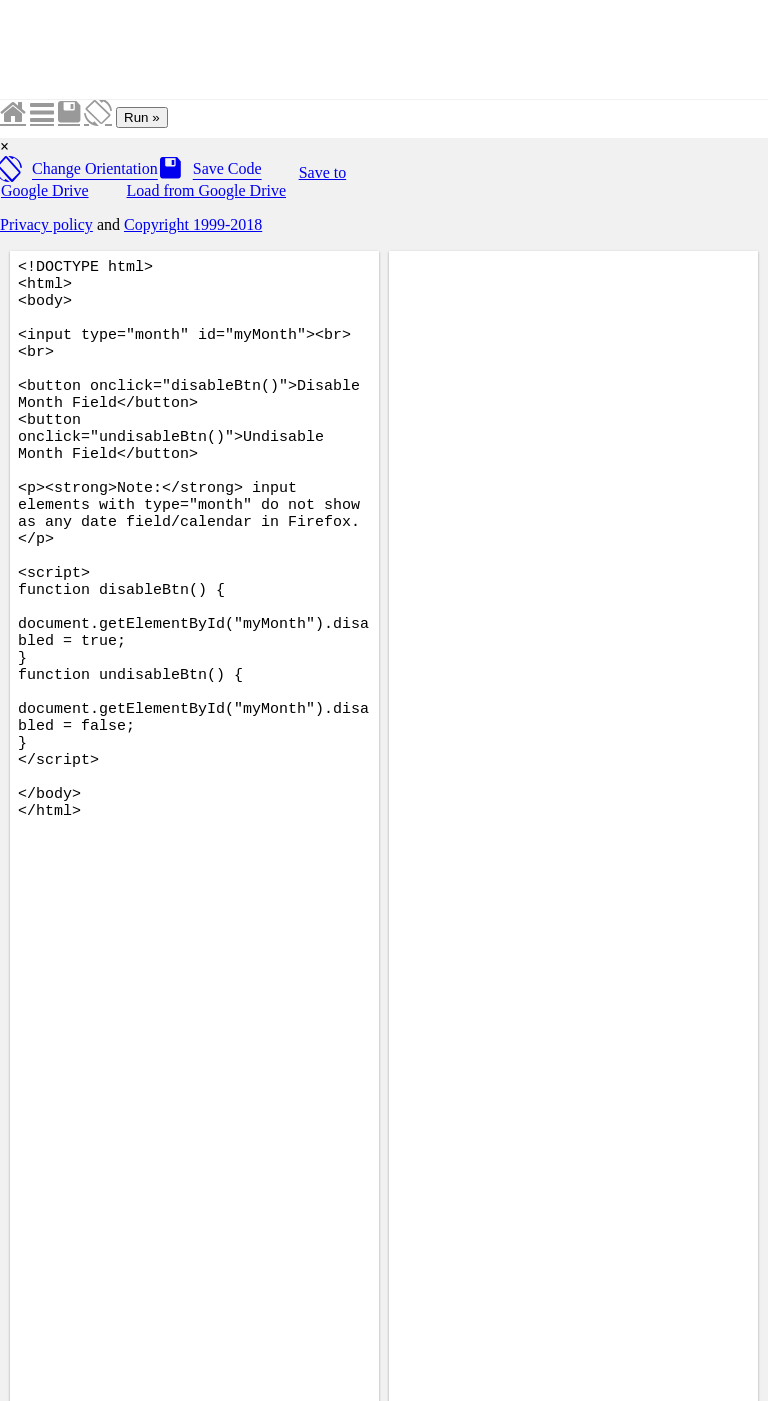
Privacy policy (46, 224)
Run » (142, 117)
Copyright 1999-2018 (193, 224)
